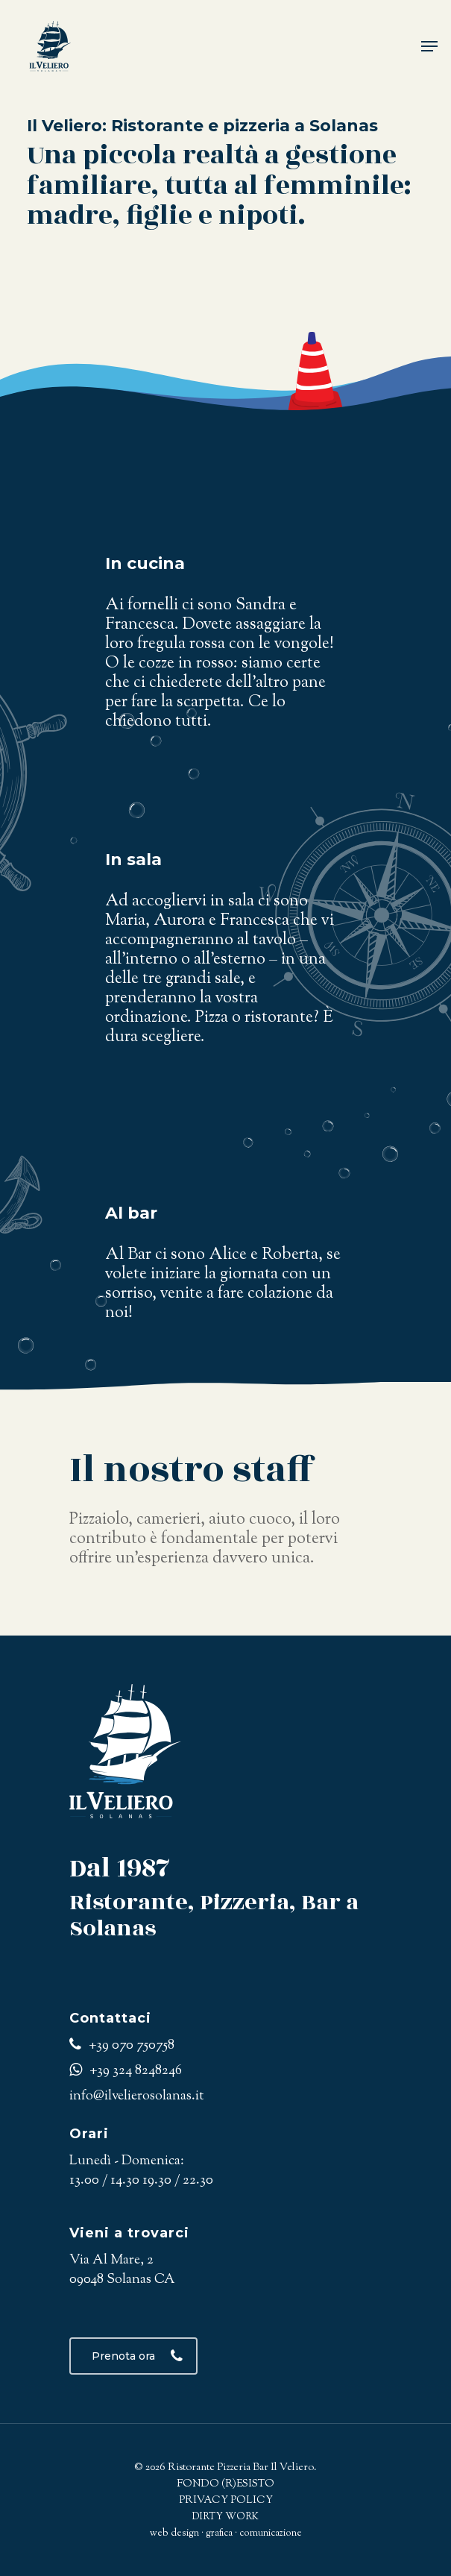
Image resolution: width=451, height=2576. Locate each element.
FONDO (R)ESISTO (225, 2484)
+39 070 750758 (121, 2045)
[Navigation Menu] (429, 46)
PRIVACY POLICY (226, 2500)
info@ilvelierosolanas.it (136, 2096)
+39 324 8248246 (125, 2071)
